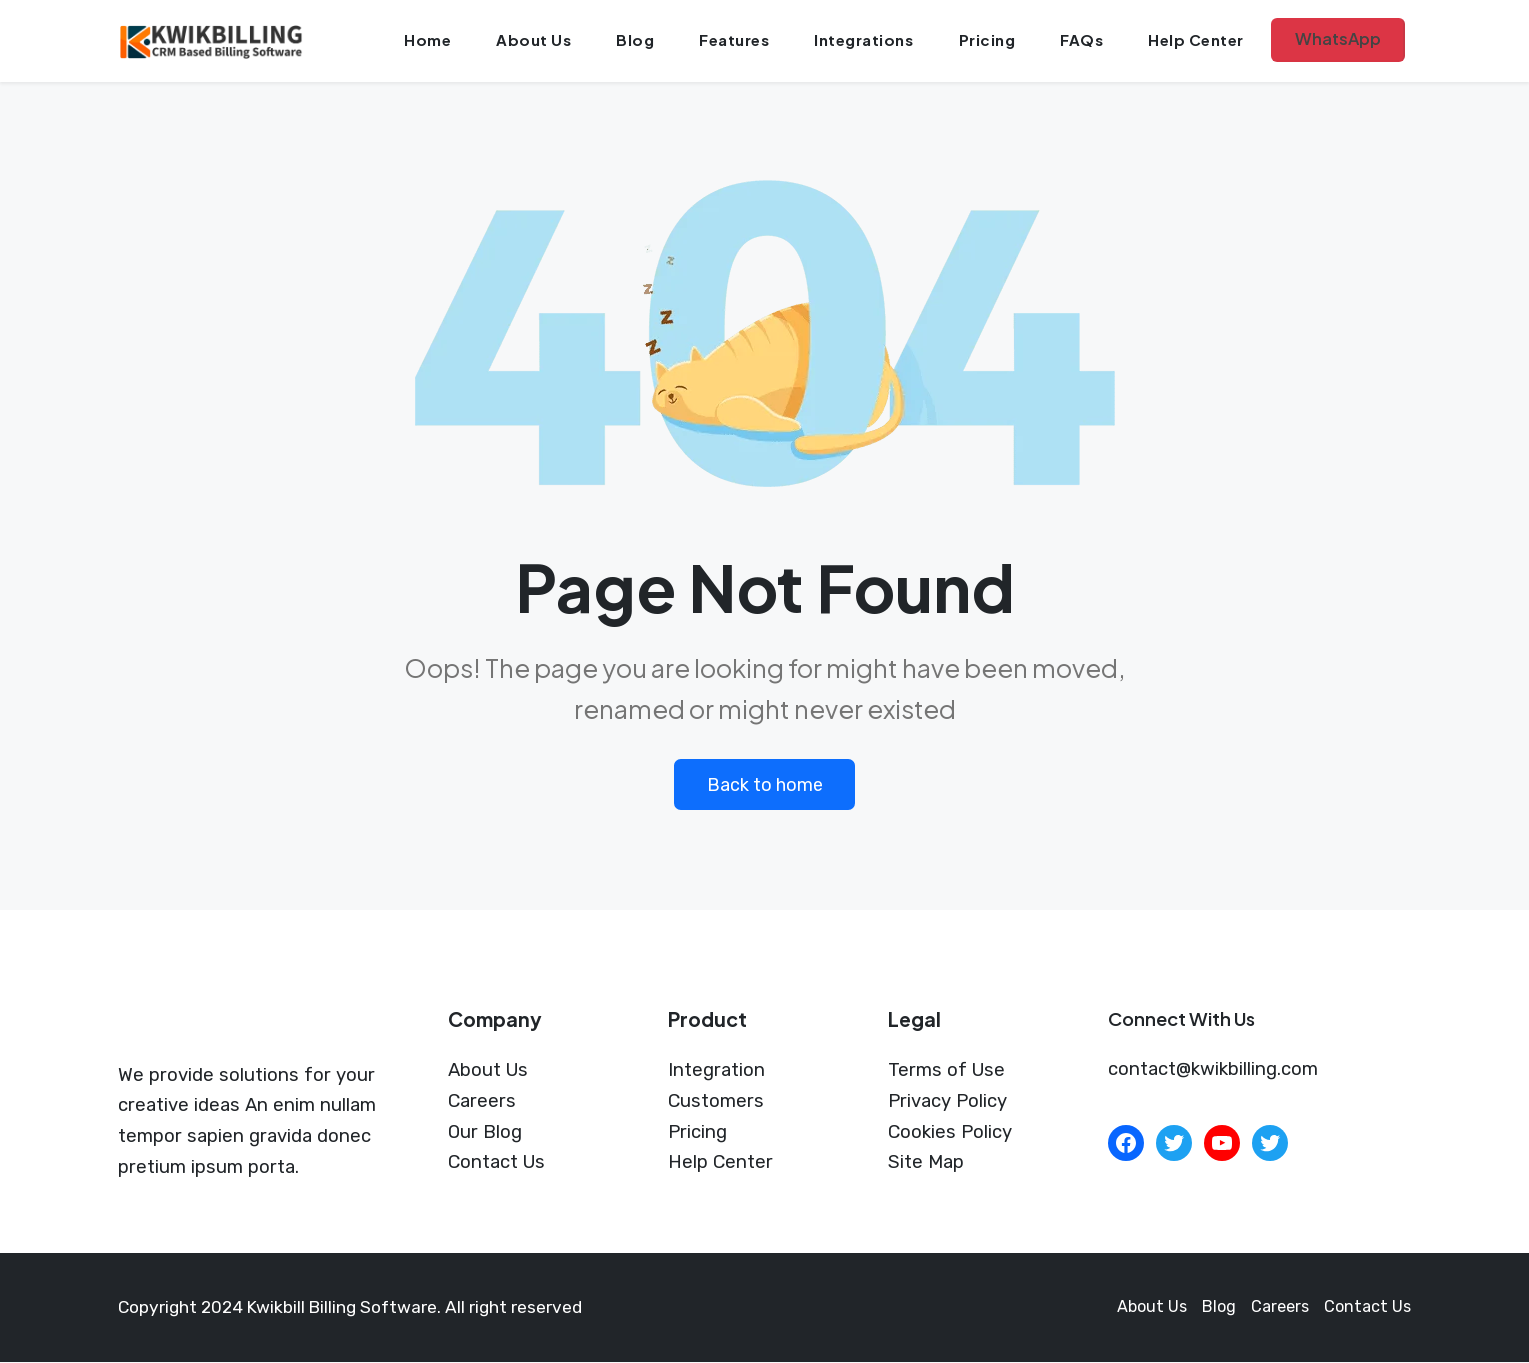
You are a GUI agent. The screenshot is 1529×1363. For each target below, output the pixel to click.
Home (433, 40)
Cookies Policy (950, 1133)
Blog (639, 40)
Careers (482, 1102)
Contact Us (496, 1163)
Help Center (1194, 40)
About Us (538, 40)
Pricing (987, 40)
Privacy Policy (947, 1102)
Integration (716, 1071)
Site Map (926, 1163)
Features (737, 40)
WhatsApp (1337, 39)
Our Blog (485, 1133)
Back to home (765, 785)
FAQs (1080, 40)
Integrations (865, 40)
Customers (716, 1102)
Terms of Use (946, 1071)
